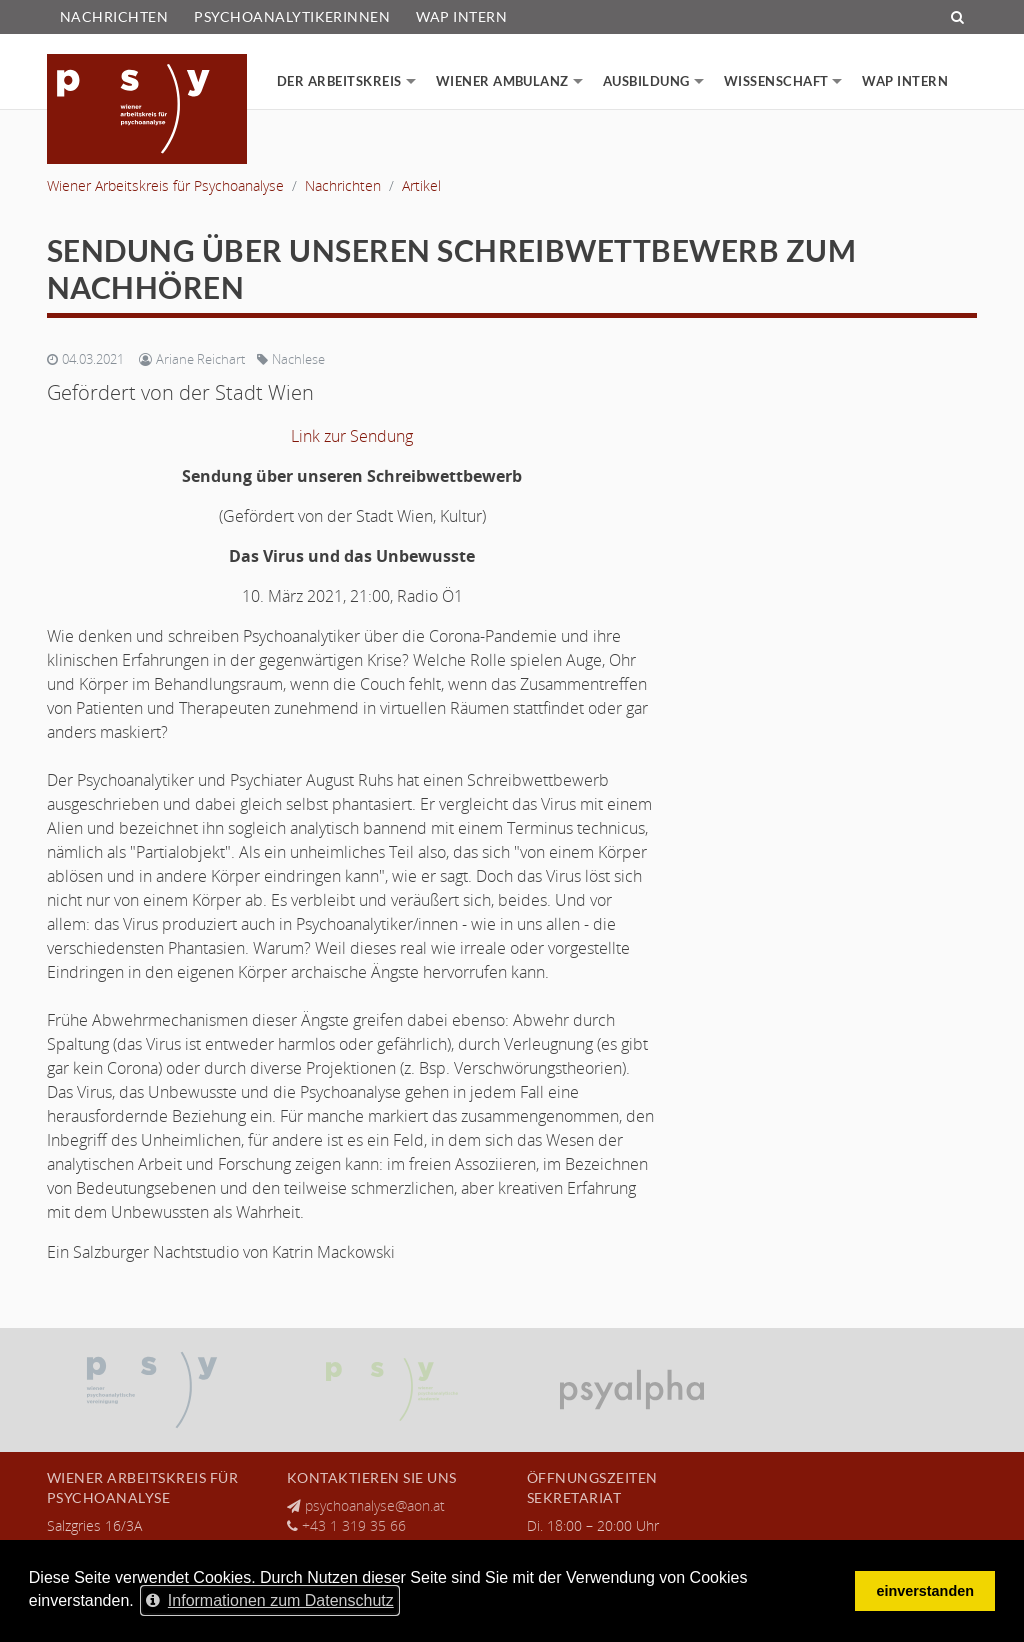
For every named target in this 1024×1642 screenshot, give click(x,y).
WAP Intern (461, 17)
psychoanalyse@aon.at (375, 1505)
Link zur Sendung (352, 436)
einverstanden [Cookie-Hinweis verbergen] (925, 1591)
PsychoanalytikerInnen (292, 17)
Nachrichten (114, 17)
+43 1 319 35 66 (354, 1525)
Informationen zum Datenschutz (270, 1600)
